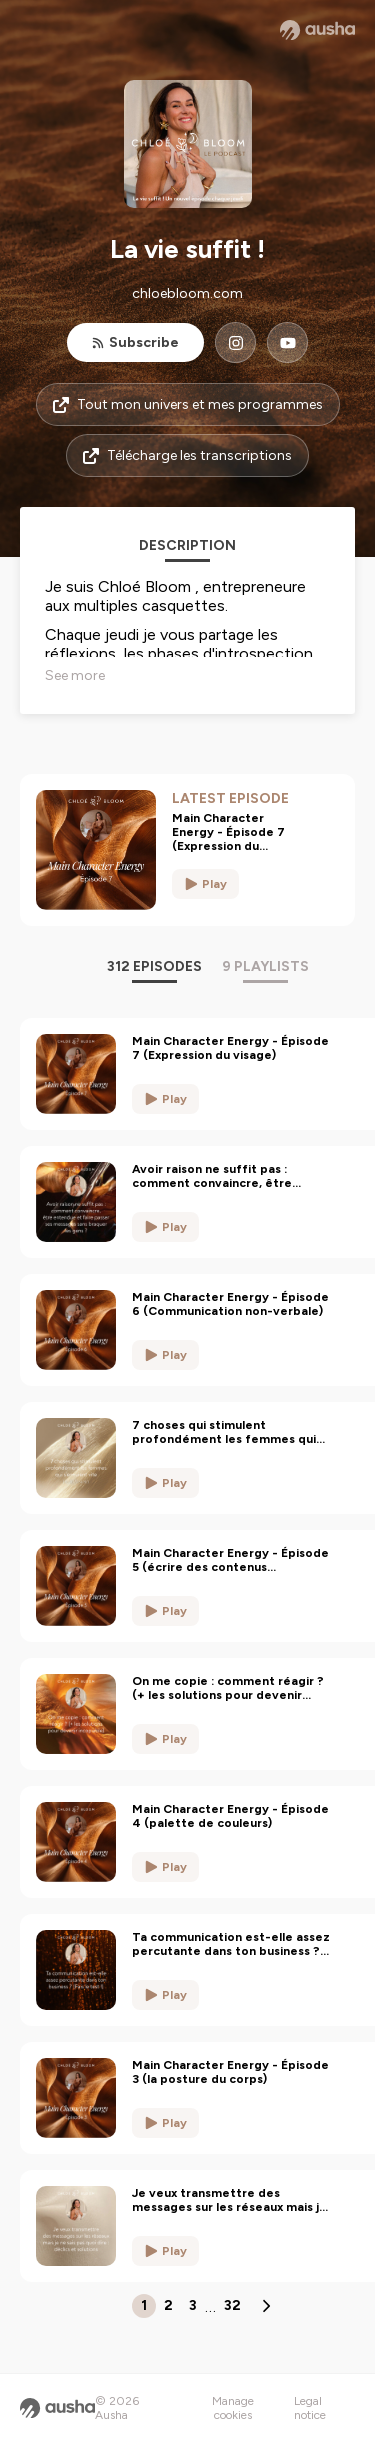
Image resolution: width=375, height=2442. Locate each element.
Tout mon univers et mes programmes (188, 404)
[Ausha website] (317, 30)
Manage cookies (233, 2408)
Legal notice (310, 2408)
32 (232, 2305)
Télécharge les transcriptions (187, 455)
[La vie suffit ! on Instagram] (235, 342)
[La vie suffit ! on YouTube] (287, 342)
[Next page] (266, 2306)
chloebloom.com (187, 293)
